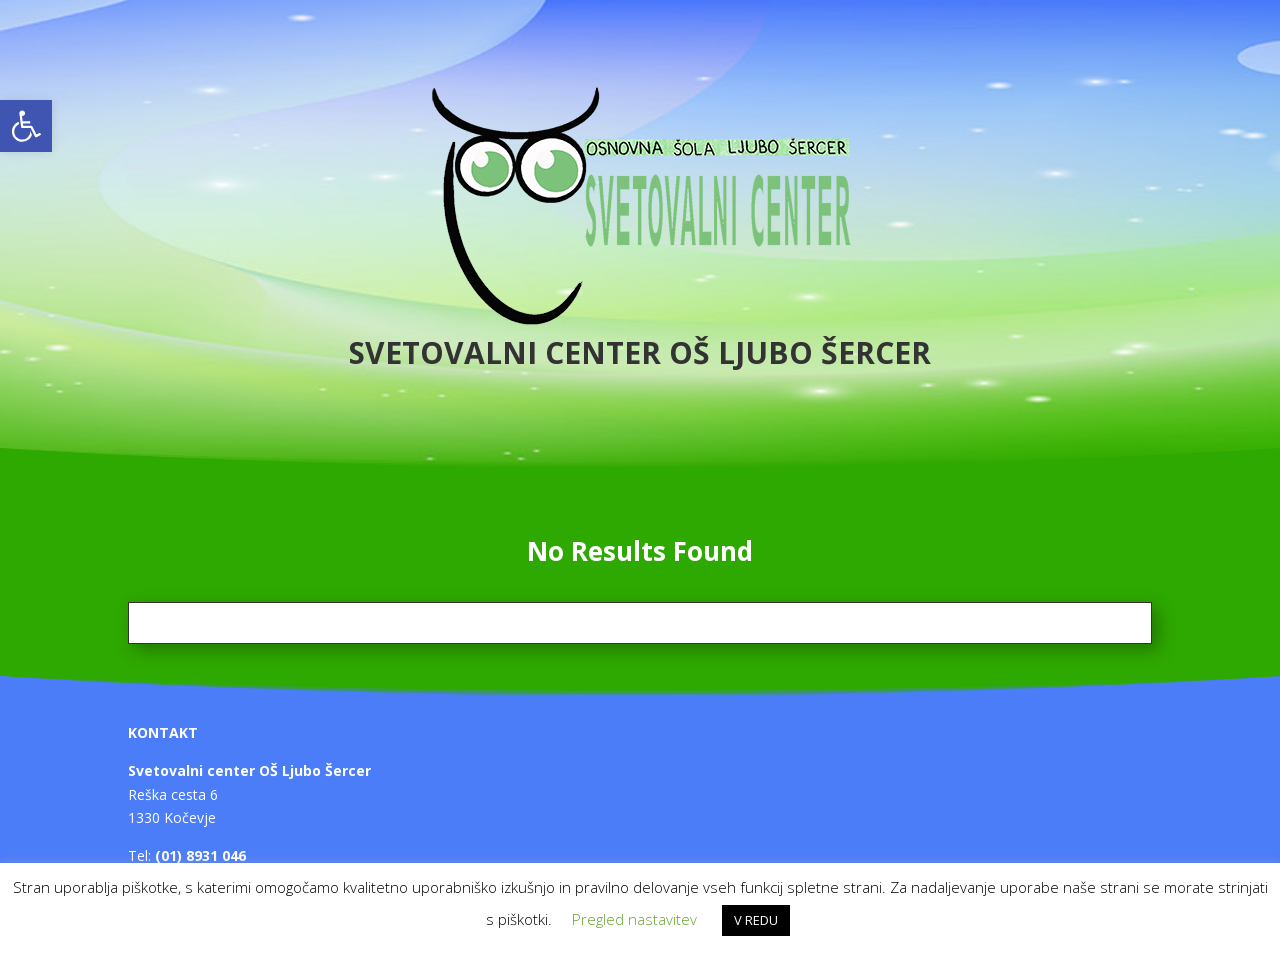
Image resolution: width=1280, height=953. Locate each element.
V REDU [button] (756, 920)
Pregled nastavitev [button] (634, 919)
